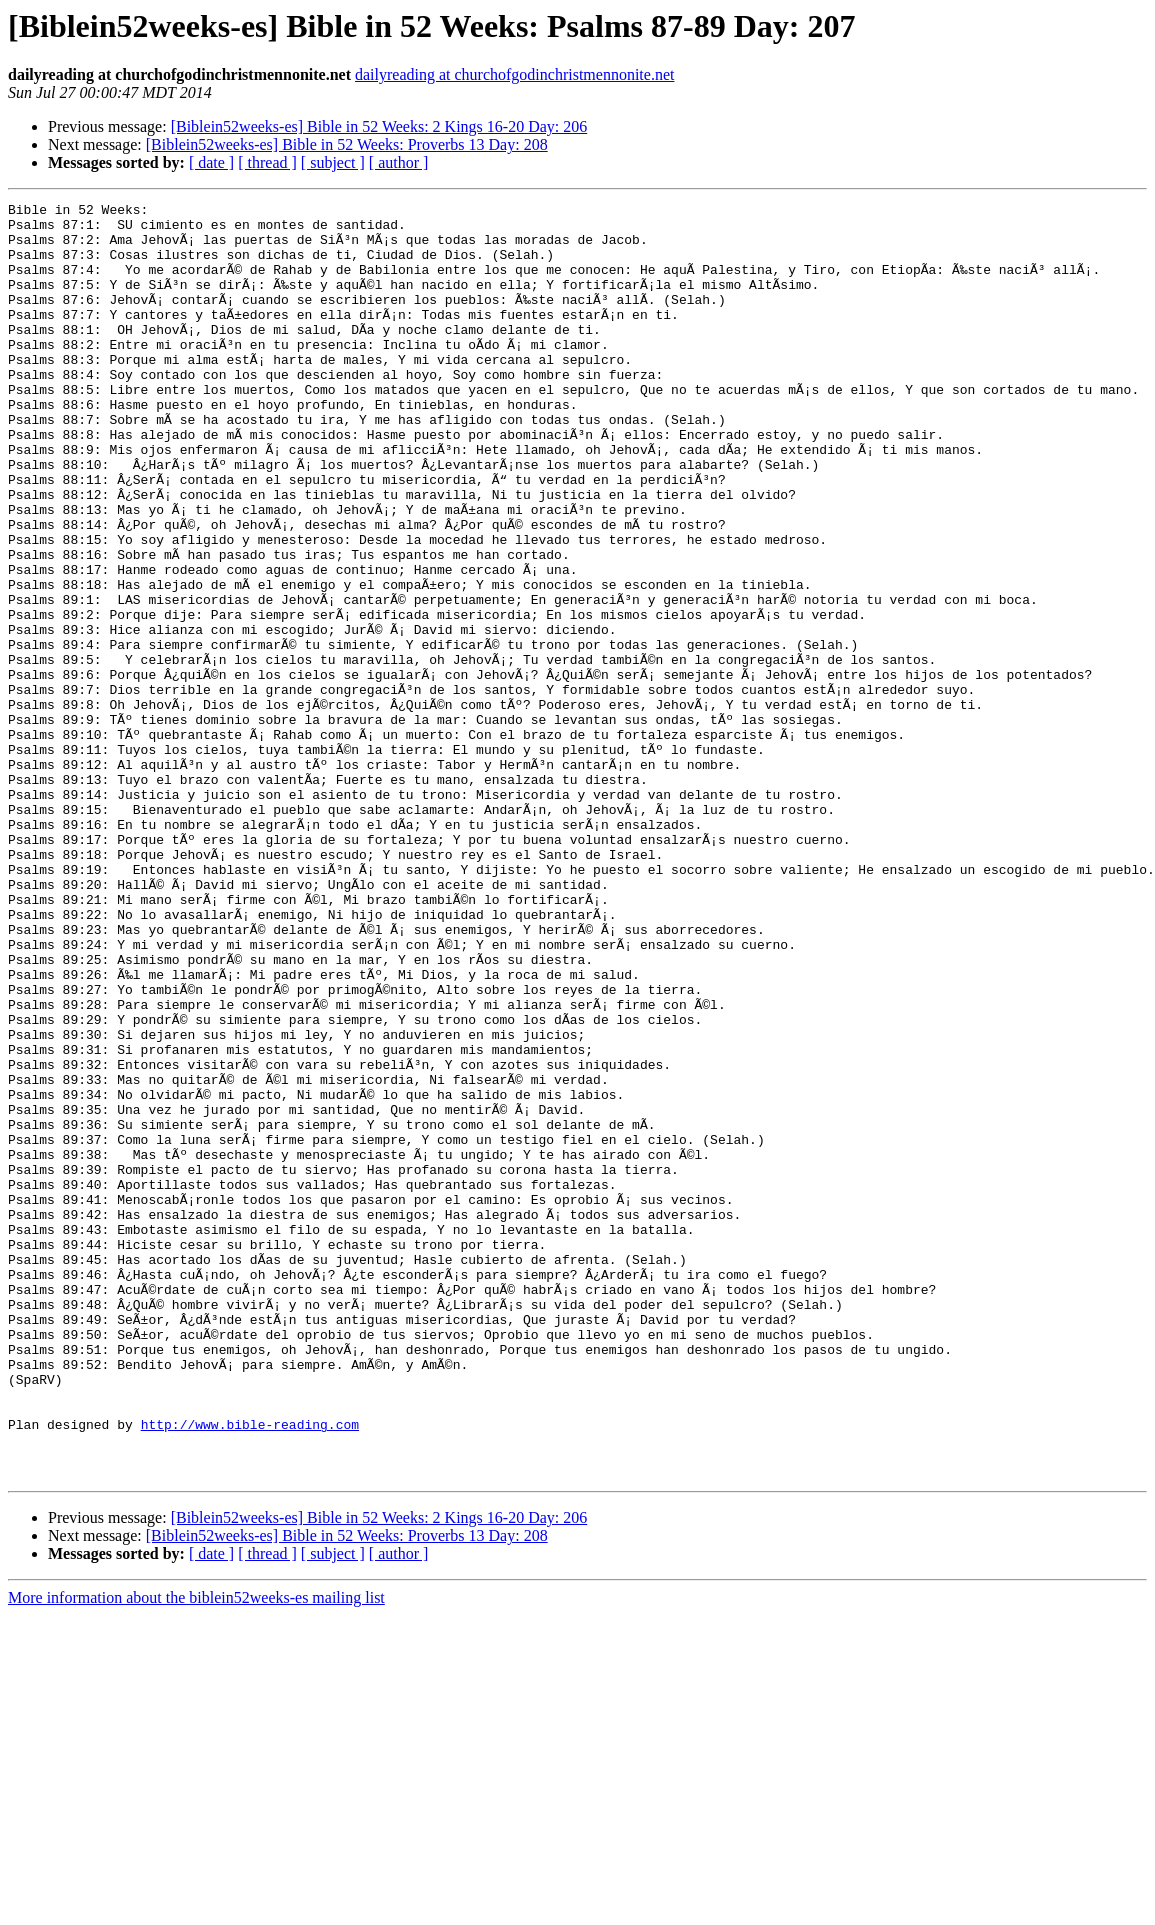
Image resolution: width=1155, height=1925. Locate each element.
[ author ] (399, 162)
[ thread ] (267, 162)
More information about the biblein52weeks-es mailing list (196, 1852)
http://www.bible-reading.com (250, 1670)
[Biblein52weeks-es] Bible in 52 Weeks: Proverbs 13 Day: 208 (347, 144)
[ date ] (211, 162)
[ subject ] (333, 162)
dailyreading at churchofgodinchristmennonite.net (514, 74)
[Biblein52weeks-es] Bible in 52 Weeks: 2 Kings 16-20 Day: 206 (379, 126)
